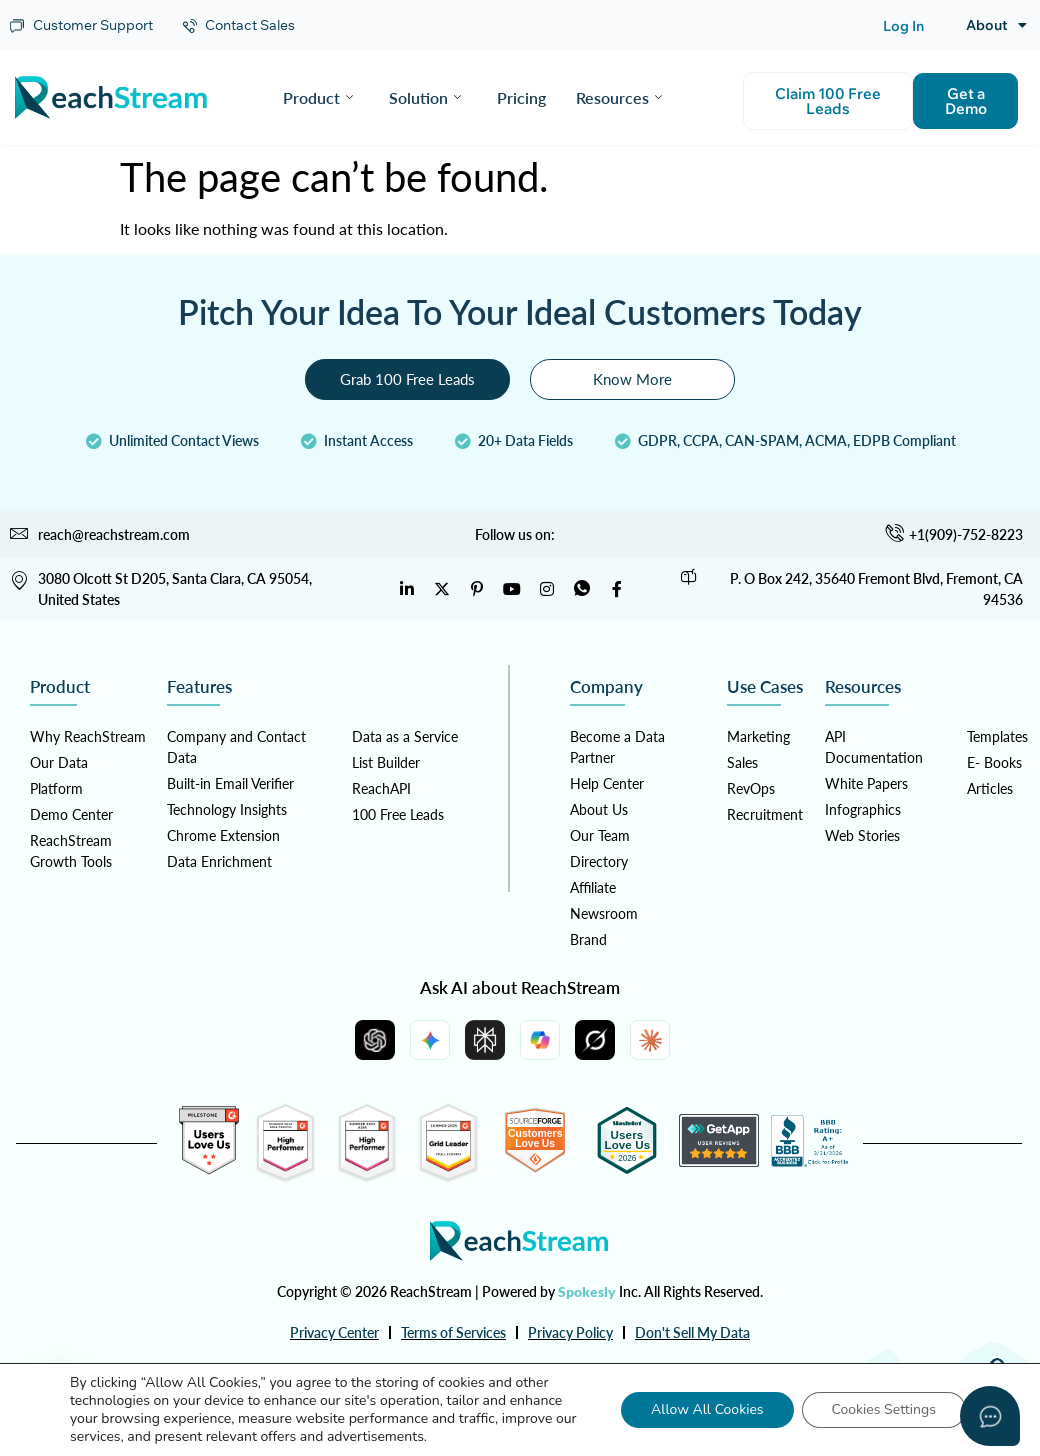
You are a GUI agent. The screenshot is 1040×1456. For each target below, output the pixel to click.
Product (318, 97)
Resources (619, 97)
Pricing (521, 97)
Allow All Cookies (707, 1409)
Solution (425, 97)
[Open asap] (990, 1416)
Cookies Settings (884, 1409)
